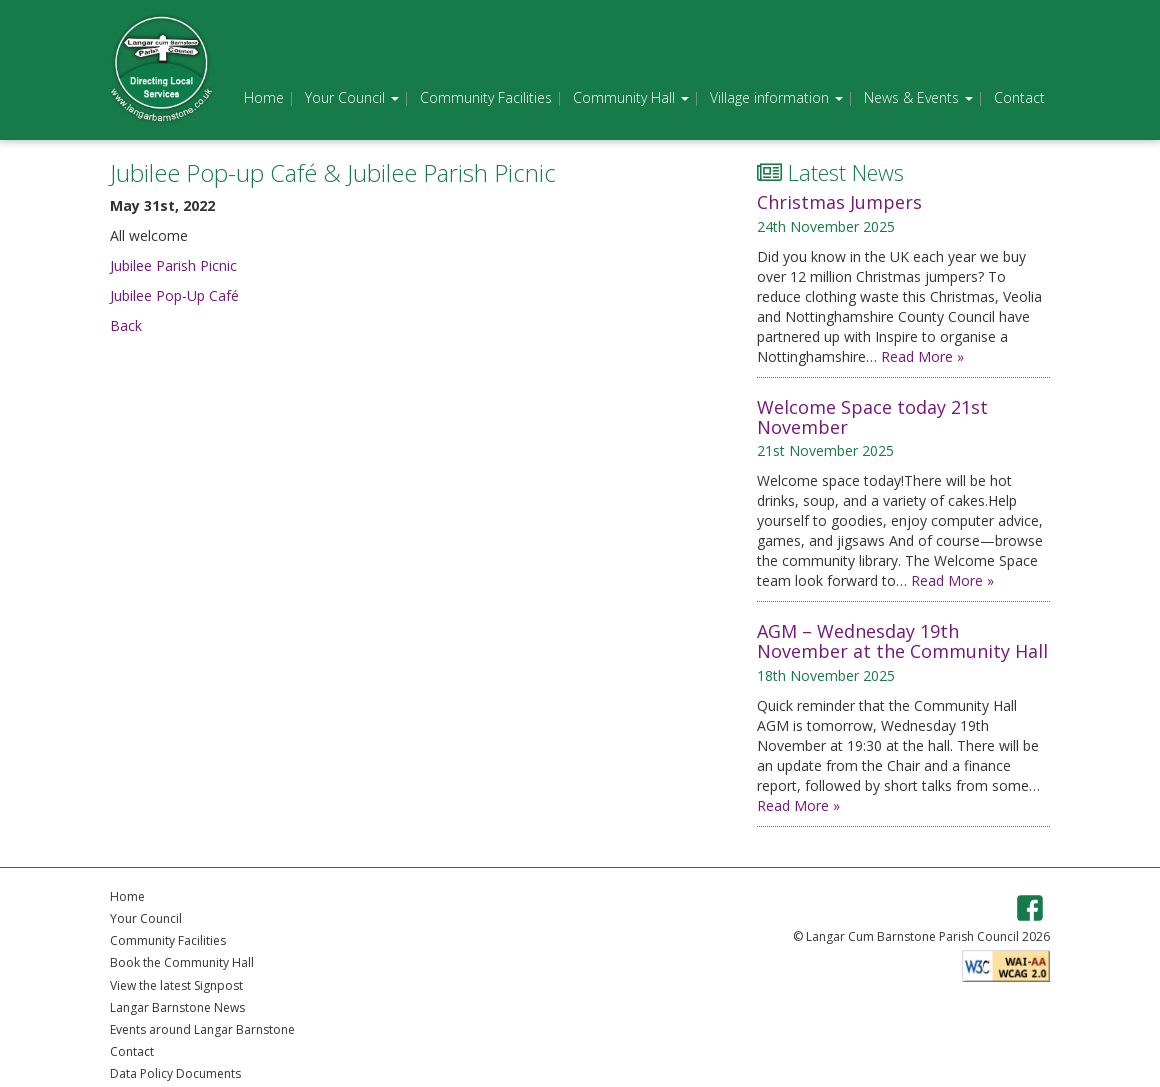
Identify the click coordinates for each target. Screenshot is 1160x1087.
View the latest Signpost (176, 985)
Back (126, 325)
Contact (1019, 97)
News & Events (918, 97)
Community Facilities (486, 97)
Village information (776, 97)
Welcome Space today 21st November (872, 417)
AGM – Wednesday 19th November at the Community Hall (902, 641)
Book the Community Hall (182, 962)
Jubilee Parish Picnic (173, 265)
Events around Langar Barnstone (202, 1029)
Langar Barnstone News (177, 1007)
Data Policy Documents (175, 1073)
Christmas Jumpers (839, 202)
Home (264, 97)
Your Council (352, 97)
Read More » (922, 356)
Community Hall (631, 97)
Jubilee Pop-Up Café (174, 295)
